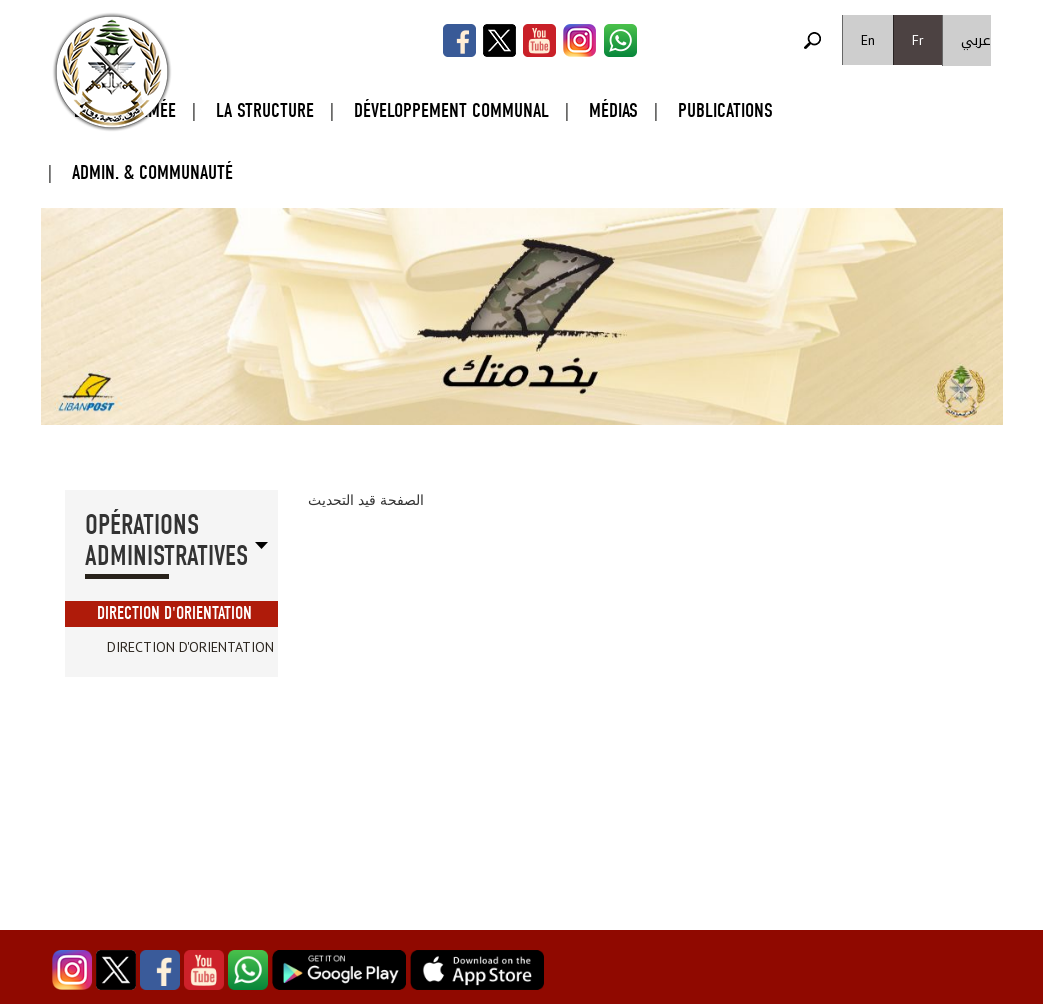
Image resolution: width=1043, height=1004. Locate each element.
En (868, 40)
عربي (976, 40)
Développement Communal (451, 110)
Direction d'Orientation (174, 613)
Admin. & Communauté (152, 172)
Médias (613, 110)
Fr (918, 40)
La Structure (265, 110)
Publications (725, 110)
